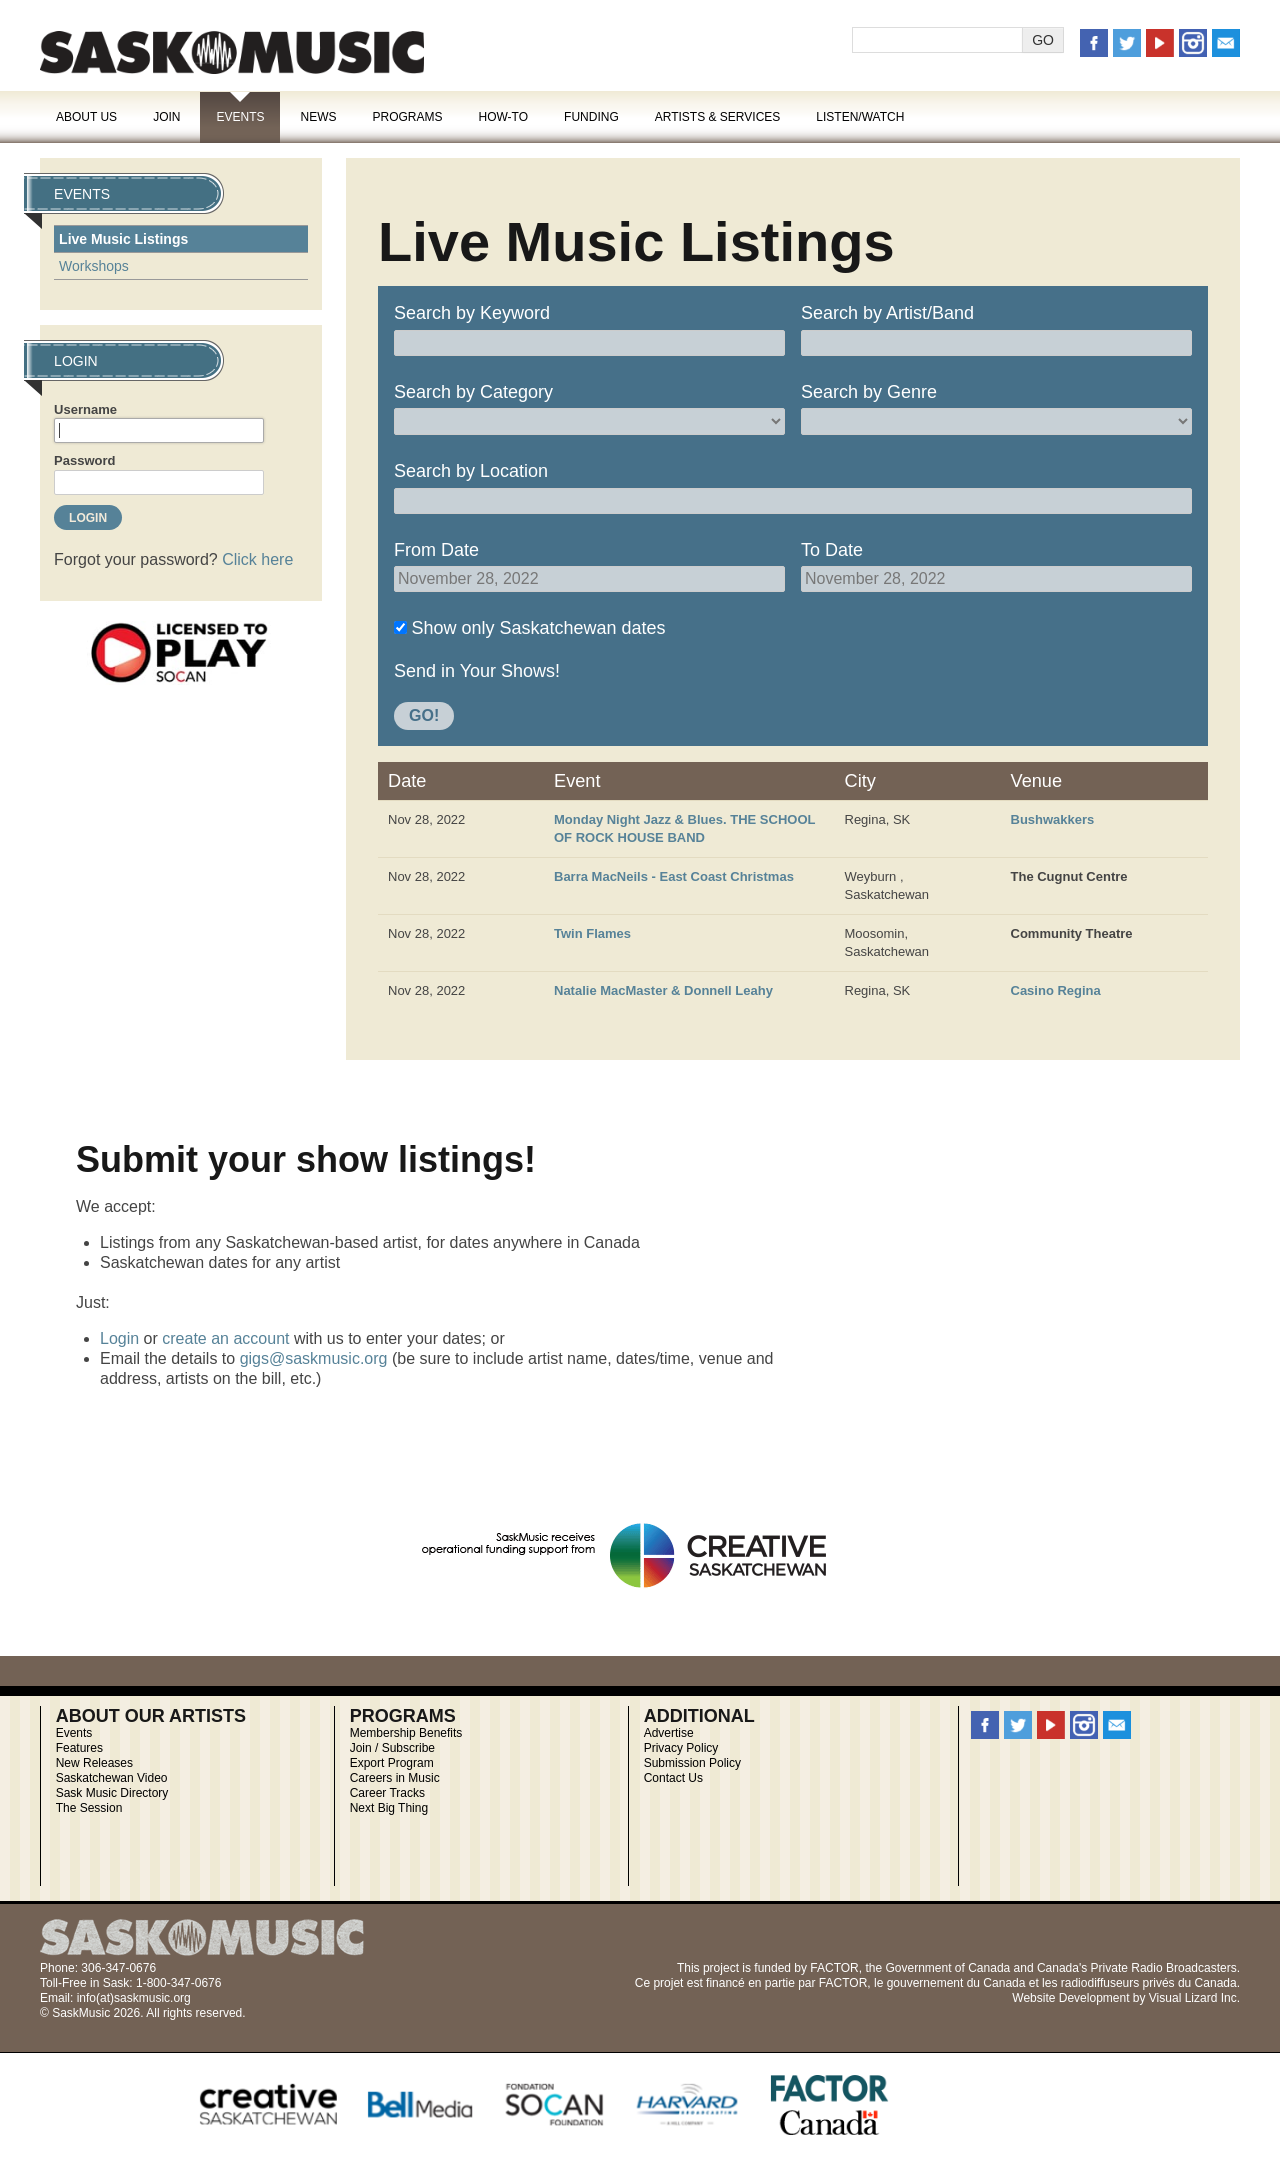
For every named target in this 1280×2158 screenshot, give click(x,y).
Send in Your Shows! (477, 671)
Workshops (94, 266)
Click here (257, 559)
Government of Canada (947, 1968)
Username (85, 409)
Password (84, 460)
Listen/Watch (860, 117)
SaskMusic (232, 52)
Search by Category (473, 392)
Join (166, 117)
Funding (591, 117)
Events (240, 117)
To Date (832, 550)
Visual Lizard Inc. (1194, 1998)
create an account (225, 1338)
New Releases (94, 1763)
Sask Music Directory (112, 1793)
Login (119, 1338)
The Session (89, 1808)
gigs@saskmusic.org (314, 1358)
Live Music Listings (123, 239)
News (318, 117)
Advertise (669, 1733)
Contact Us (673, 1778)
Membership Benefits (406, 1733)
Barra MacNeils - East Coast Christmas (674, 876)
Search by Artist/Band (887, 313)
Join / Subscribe (392, 1748)
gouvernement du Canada (956, 1983)
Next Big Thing (389, 1808)
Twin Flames (592, 933)
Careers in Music (395, 1778)
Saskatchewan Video (112, 1778)
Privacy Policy (681, 1748)
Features (79, 1748)
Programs (407, 117)
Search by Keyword (472, 313)
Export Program (392, 1763)
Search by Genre (869, 392)
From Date (436, 550)
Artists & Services (718, 117)
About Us (86, 117)
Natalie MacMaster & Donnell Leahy (663, 990)
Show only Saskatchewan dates (538, 628)
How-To (504, 117)
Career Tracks (387, 1793)
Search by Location (471, 471)
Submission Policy (692, 1763)
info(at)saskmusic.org (134, 1998)
